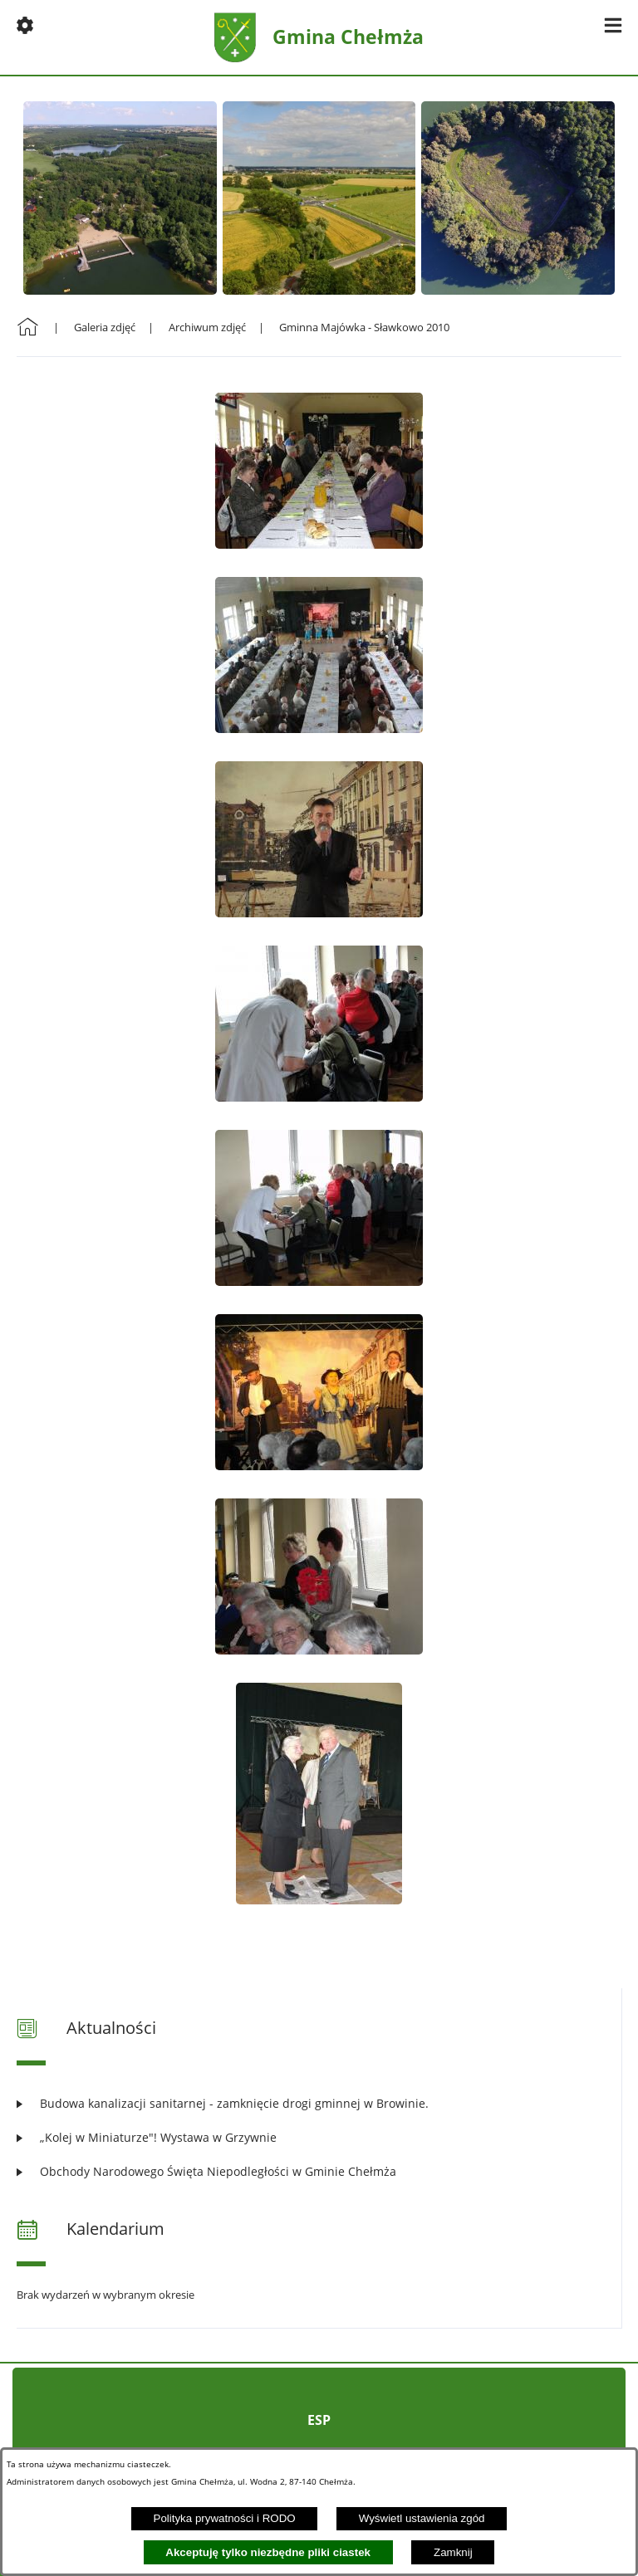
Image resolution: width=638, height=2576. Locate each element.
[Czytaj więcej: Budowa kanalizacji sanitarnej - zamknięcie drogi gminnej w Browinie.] (319, 2103)
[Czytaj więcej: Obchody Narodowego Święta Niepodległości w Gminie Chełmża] (319, 2171)
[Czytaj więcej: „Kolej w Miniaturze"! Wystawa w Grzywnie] (319, 2137)
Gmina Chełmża (348, 36)
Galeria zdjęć (104, 327)
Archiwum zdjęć (207, 327)
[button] (25, 25)
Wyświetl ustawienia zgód (422, 2518)
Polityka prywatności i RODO (225, 2518)
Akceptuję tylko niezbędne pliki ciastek (268, 2552)
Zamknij (453, 2552)
